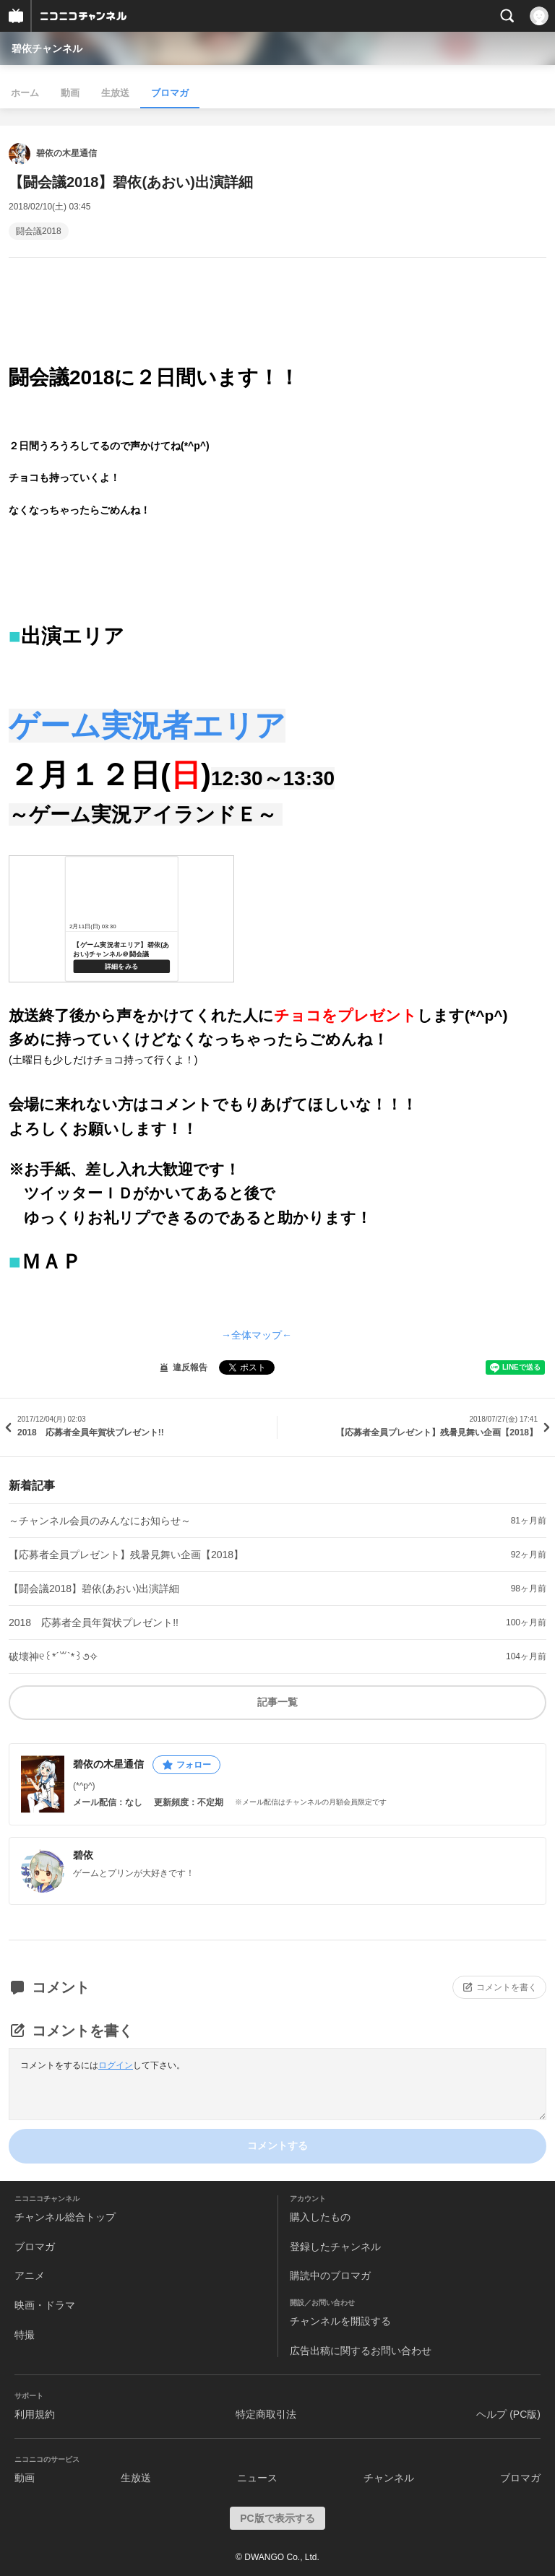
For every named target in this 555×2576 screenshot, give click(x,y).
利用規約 (34, 2414)
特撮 (24, 2335)
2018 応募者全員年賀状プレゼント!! (93, 1622)
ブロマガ (170, 92)
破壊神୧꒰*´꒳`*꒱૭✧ (53, 1656)
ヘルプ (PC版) (508, 2414)
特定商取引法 (266, 2414)
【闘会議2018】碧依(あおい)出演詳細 (94, 1588)
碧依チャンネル (47, 48)
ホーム (25, 92)
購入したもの (320, 2217)
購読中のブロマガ (330, 2275)
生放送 (115, 92)
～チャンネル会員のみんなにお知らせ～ (100, 1521)
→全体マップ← (256, 1335)
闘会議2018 (38, 231)
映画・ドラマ (44, 2305)
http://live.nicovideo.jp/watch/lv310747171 (121, 918)
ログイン (115, 2065)
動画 (70, 92)
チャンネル (388, 2478)
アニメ (29, 2275)
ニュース (257, 2478)
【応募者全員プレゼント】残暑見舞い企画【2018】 (126, 1555)
